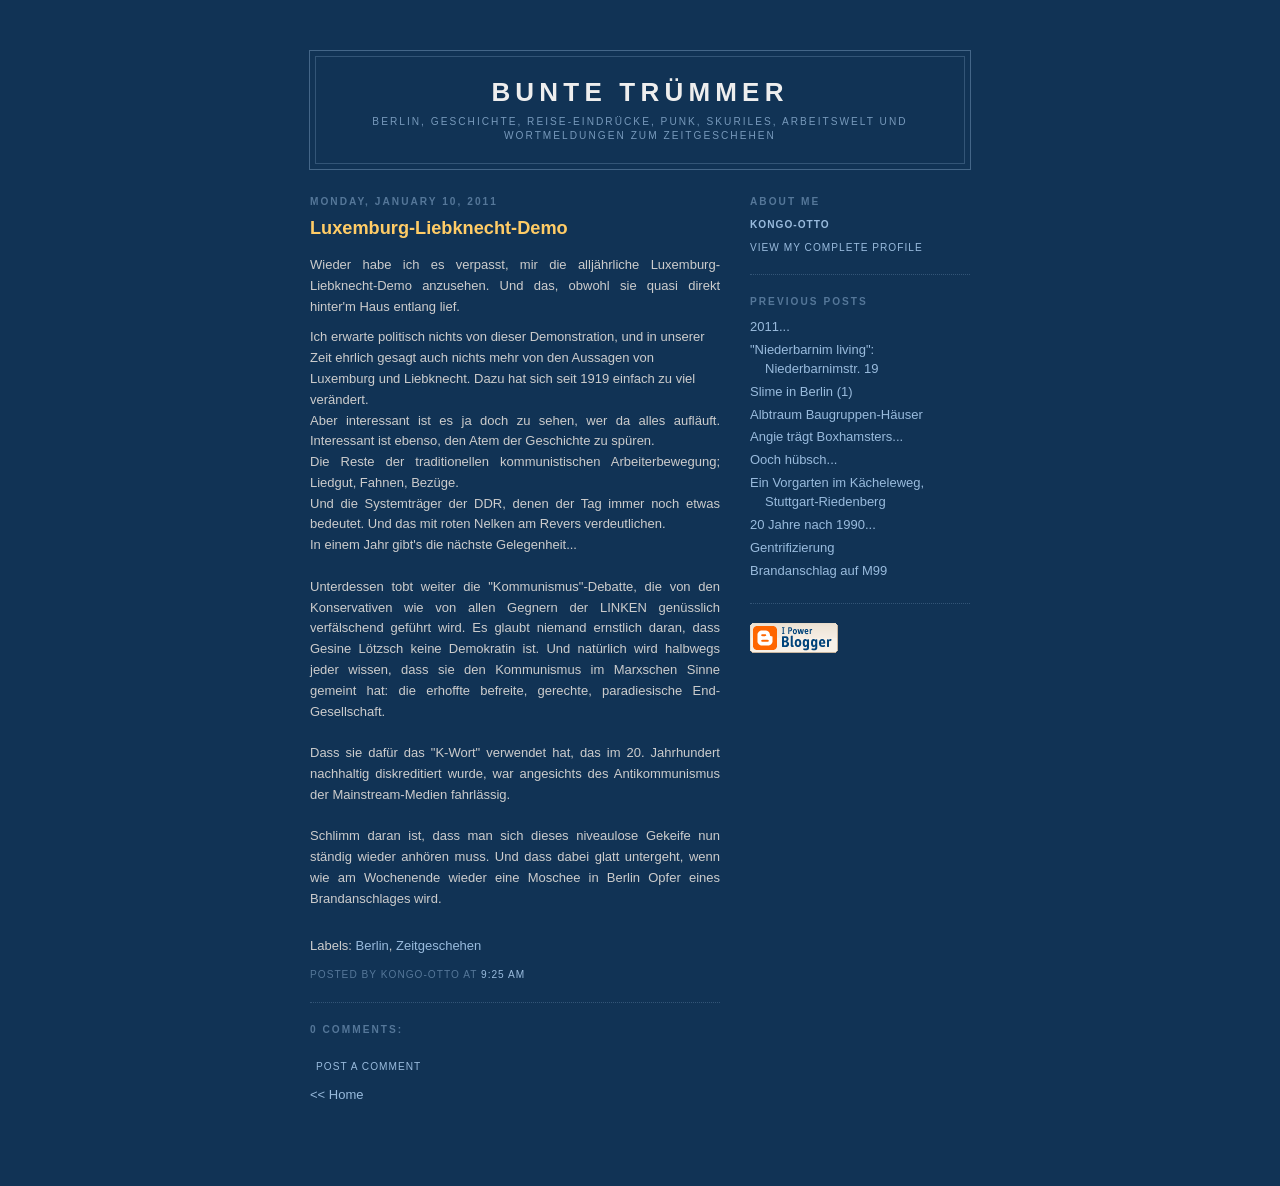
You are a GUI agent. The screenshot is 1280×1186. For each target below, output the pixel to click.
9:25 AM (503, 974)
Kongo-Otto (790, 224)
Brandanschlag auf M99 (818, 570)
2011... (770, 326)
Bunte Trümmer (639, 92)
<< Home (336, 1094)
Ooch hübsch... (793, 459)
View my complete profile (836, 247)
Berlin (372, 945)
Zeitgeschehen (438, 945)
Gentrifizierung (792, 547)
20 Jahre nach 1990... (813, 524)
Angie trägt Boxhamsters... (826, 436)
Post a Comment (368, 1066)
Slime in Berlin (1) (801, 391)
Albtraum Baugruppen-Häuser (836, 414)
